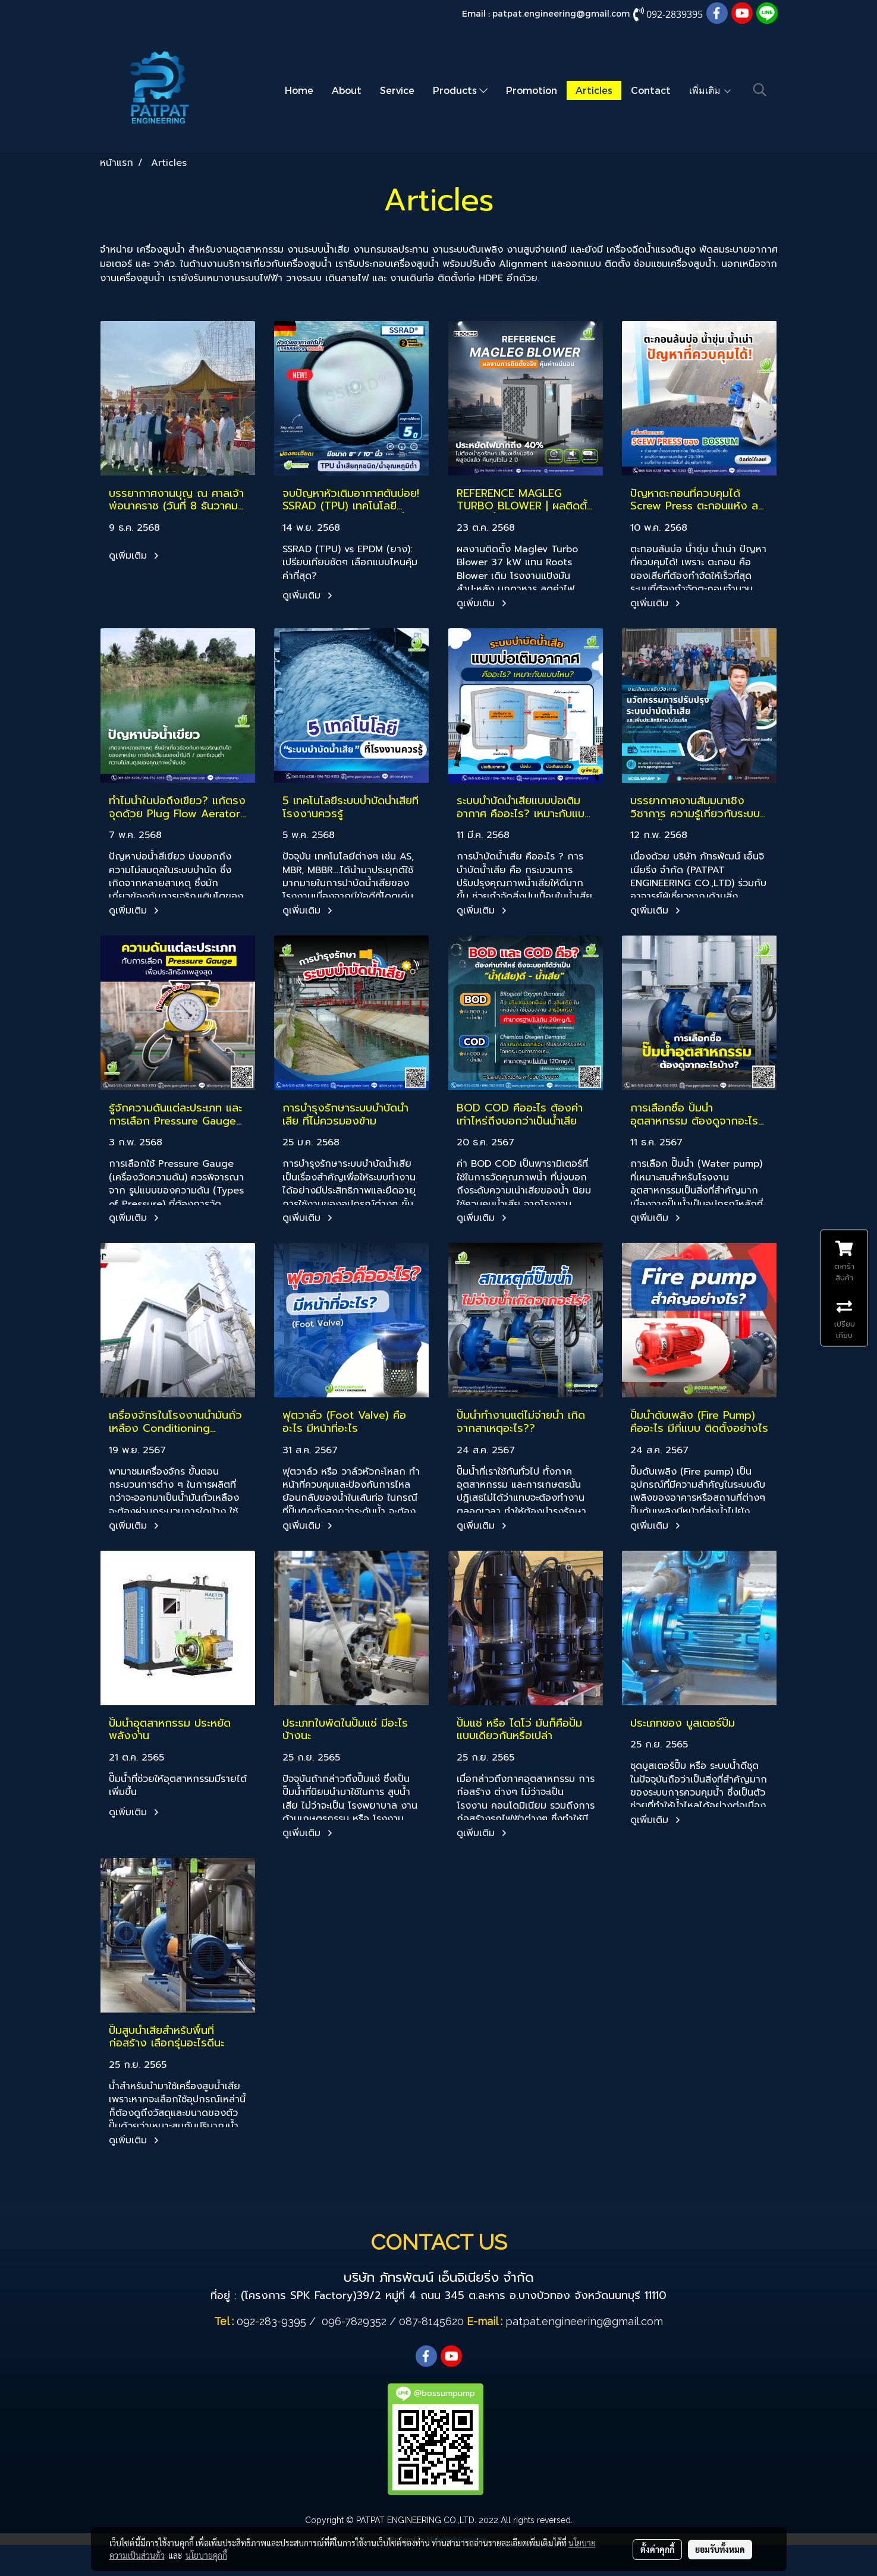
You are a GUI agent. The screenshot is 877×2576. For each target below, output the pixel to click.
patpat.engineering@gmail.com (561, 13)
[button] (760, 89)
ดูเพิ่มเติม (135, 556)
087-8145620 (431, 2321)
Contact (651, 90)
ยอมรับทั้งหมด (720, 2549)
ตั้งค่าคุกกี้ (657, 2549)
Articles (594, 90)
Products (460, 90)
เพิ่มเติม (710, 90)
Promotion (531, 90)
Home (299, 90)
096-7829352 (354, 2321)
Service (397, 90)
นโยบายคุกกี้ (206, 2555)
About (347, 90)
